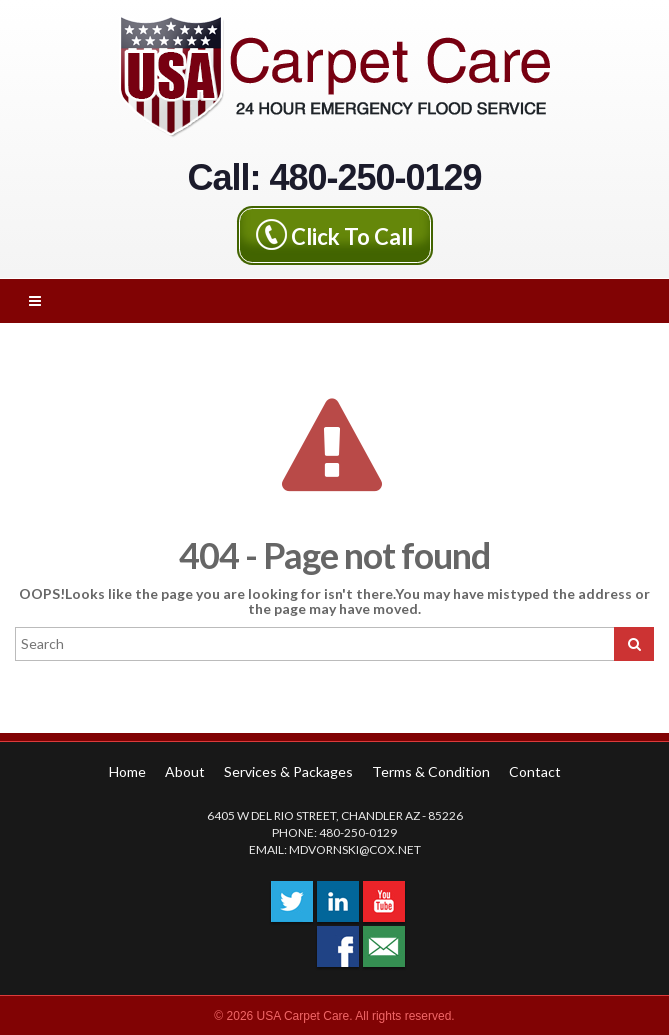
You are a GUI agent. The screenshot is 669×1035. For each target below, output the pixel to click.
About (185, 771)
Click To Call (352, 235)
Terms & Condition (431, 771)
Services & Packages (288, 771)
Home (127, 771)
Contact (535, 771)
